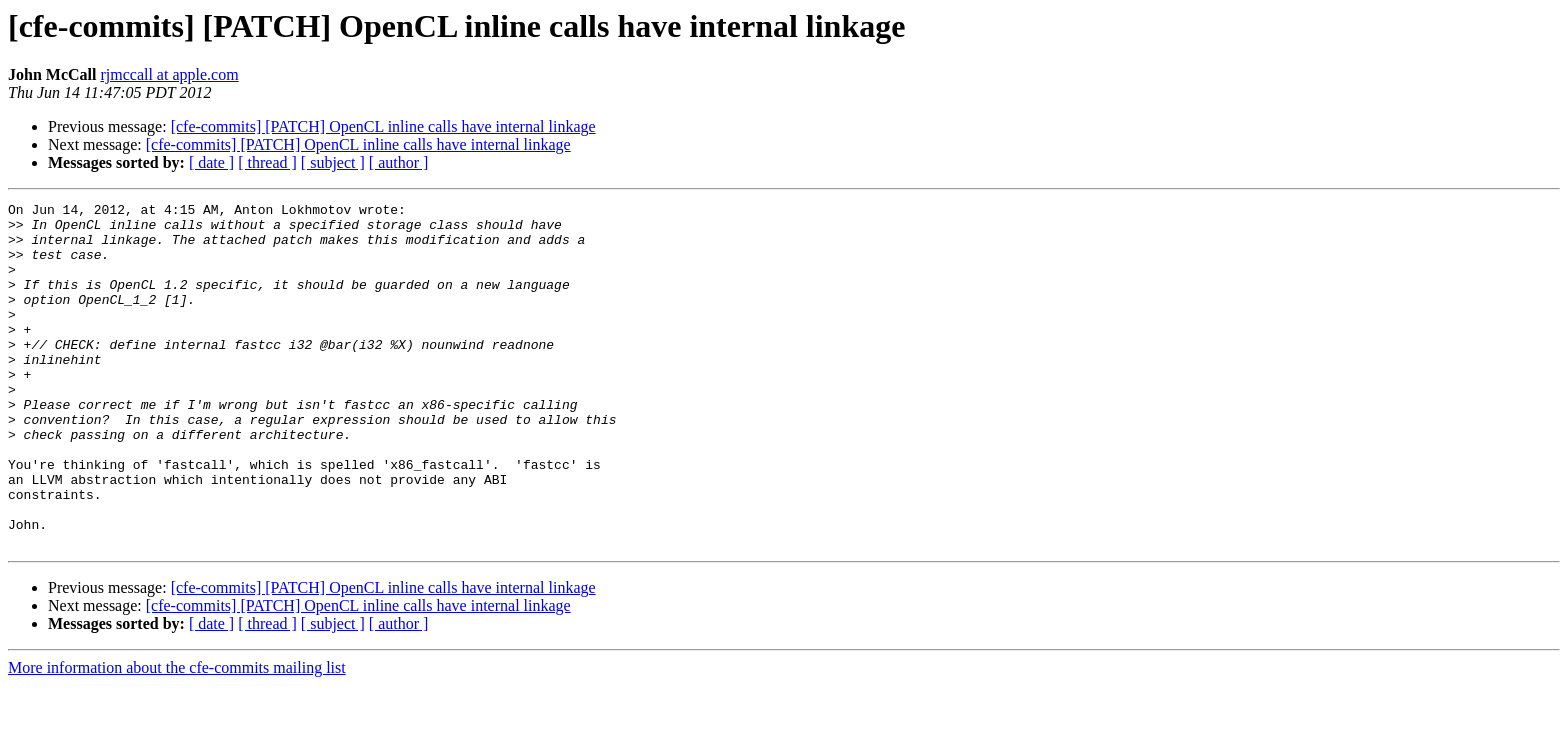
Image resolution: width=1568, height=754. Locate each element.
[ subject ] (333, 162)
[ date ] (211, 162)
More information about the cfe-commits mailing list (177, 736)
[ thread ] (267, 162)
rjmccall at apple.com (169, 74)
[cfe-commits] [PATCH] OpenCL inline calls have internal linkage (383, 126)
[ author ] (399, 162)
